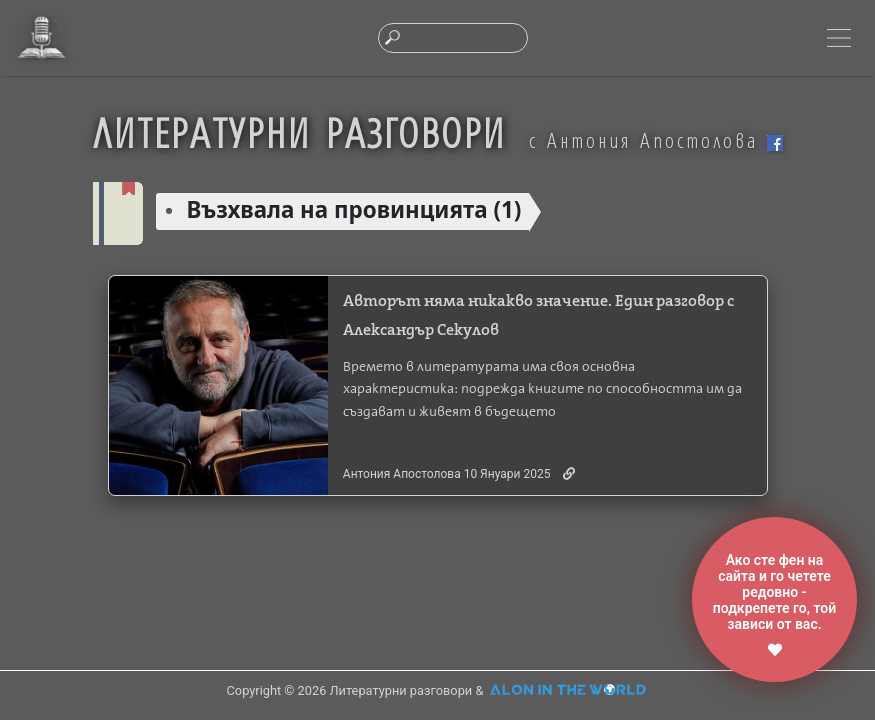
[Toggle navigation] (839, 38)
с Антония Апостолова (656, 140)
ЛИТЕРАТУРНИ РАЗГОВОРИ (299, 132)
